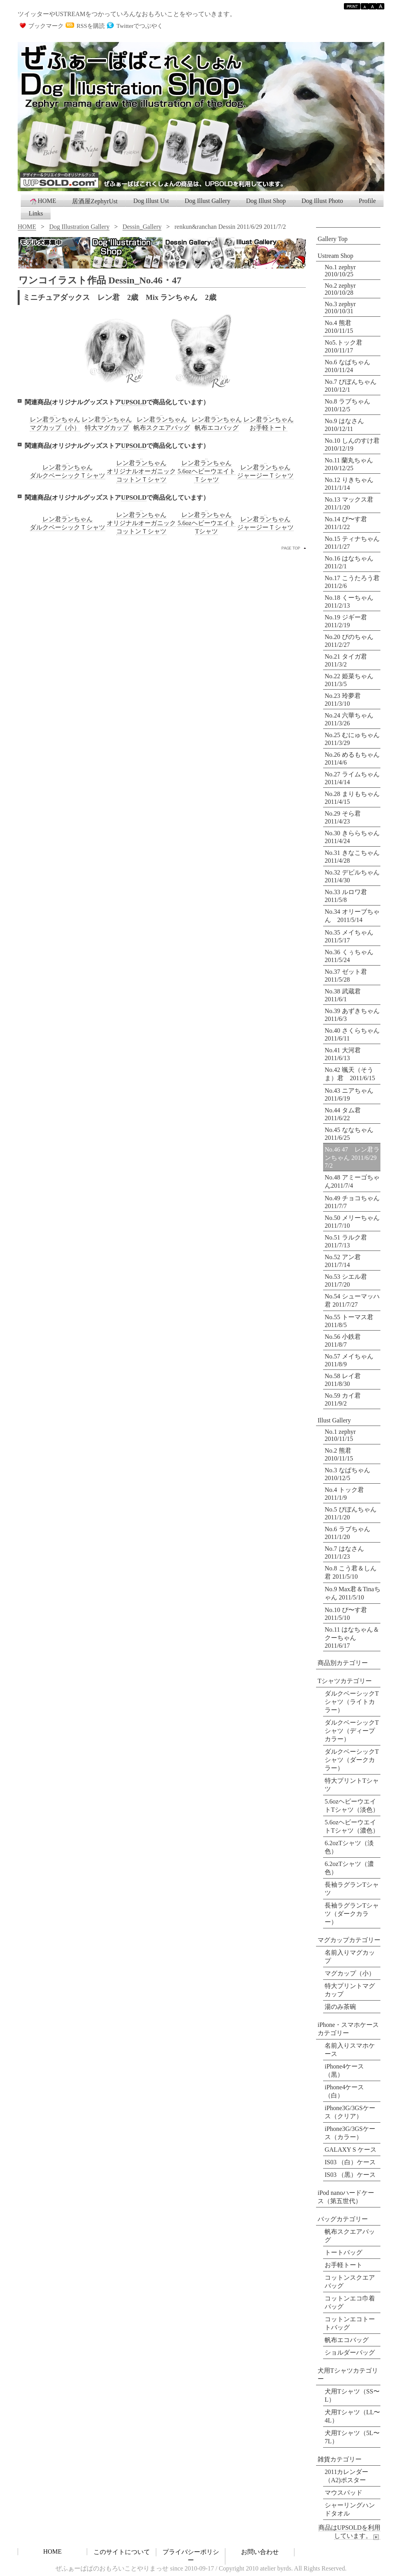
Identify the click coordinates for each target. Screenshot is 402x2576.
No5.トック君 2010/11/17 (343, 346)
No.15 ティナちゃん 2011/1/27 (352, 542)
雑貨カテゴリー (340, 2459)
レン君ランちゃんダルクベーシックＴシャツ (67, 471)
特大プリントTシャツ (352, 1784)
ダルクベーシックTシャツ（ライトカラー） (352, 1701)
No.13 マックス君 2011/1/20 (349, 503)
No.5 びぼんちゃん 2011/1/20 (350, 1513)
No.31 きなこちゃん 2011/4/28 (352, 856)
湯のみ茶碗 (340, 2006)
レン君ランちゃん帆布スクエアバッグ (161, 423)
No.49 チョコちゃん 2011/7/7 (352, 1202)
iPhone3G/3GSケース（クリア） (350, 2112)
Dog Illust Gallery (207, 200)
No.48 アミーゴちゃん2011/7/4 (352, 1181)
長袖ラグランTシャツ (352, 1888)
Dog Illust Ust (151, 200)
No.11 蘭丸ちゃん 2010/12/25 (349, 464)
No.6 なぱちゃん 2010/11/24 (347, 366)
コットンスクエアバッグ (350, 2281)
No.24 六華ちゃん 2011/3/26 (352, 719)
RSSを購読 (91, 26)
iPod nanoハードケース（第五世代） (346, 2196)
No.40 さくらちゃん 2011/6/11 (352, 1034)
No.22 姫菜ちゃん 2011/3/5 (352, 680)
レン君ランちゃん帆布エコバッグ (217, 423)
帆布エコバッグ (347, 2340)
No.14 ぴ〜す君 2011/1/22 (346, 523)
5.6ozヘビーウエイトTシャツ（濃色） (352, 1826)
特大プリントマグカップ (350, 1990)
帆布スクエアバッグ (350, 2235)
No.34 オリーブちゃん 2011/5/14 (352, 915)
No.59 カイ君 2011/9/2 (343, 1399)
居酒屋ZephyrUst (94, 201)
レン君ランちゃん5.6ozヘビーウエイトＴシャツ (206, 471)
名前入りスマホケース (350, 2049)
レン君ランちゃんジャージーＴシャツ (265, 471)
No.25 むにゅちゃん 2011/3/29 (352, 739)
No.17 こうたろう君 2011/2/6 (352, 582)
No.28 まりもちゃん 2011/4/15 (352, 798)
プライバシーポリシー (191, 2556)
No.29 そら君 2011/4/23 (346, 817)
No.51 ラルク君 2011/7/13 (346, 1241)
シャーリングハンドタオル (350, 2509)
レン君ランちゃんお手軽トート (268, 423)
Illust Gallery (334, 1420)
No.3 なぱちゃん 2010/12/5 (347, 1474)
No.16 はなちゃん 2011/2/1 (352, 562)
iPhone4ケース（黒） (344, 2070)
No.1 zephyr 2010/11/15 (340, 1435)
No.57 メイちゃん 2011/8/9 (349, 1360)
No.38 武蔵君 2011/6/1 (346, 995)
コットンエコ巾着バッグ (350, 2302)
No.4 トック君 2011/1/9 (344, 1493)
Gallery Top (332, 239)
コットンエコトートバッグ (350, 2323)
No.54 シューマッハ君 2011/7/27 (352, 1300)
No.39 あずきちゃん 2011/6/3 (352, 1015)
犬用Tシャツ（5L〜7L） (352, 2437)
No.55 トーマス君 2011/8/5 (349, 1321)
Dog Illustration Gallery (79, 226)
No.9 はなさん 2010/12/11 (344, 425)
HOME (42, 200)
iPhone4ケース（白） (344, 2091)
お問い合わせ (260, 2552)
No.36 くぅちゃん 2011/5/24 (352, 956)
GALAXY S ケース (350, 2149)
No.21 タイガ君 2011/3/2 (349, 660)
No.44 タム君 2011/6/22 (343, 1114)
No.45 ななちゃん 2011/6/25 (349, 1133)
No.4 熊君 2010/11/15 (339, 326)
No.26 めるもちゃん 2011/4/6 (352, 758)
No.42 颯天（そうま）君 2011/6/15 (350, 1073)
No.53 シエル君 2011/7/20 (346, 1280)
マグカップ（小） (350, 1973)
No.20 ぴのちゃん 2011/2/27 (352, 641)
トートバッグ (343, 2252)
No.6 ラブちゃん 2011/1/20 (347, 1533)
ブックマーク (46, 26)
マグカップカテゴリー (349, 1940)
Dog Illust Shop (266, 200)
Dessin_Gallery (142, 226)
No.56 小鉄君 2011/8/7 (343, 1340)
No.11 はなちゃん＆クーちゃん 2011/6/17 (352, 1637)
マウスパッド (343, 2492)
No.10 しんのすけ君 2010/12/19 (352, 444)
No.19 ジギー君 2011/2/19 (349, 621)
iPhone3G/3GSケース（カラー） (350, 2132)
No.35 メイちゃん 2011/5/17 (352, 936)
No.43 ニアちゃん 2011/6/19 (352, 1094)
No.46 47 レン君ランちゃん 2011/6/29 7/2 (352, 1157)
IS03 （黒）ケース (350, 2174)
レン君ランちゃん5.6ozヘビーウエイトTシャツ (206, 523)
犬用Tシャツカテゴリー (348, 2374)
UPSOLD (133, 402)
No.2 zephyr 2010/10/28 (340, 289)
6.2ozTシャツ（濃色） (349, 1867)
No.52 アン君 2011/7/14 (343, 1261)
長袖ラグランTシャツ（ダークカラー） (352, 1913)
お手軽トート (343, 2265)
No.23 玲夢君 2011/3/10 (346, 699)
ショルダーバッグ (350, 2352)
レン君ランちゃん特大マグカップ (107, 423)
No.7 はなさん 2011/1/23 (344, 1552)
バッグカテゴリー (343, 2219)
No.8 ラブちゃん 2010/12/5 (347, 405)
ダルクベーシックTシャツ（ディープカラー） (352, 1730)
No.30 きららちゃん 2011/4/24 (352, 837)
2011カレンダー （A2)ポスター (346, 2475)
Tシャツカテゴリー (345, 1681)
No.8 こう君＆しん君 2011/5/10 (350, 1572)
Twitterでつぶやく (140, 26)
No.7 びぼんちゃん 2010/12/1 (350, 385)
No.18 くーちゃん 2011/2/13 (352, 601)
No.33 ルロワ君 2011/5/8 (349, 896)
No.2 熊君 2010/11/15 (339, 1454)
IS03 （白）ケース (350, 2162)
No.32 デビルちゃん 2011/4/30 (352, 876)
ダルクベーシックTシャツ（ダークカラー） (352, 1759)
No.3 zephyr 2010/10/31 (340, 307)
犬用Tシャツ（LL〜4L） (352, 2416)
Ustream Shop (335, 255)
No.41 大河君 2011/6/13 (346, 1054)
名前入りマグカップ (350, 1956)
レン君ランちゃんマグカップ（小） (55, 423)
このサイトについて (121, 2552)
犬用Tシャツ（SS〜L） (352, 2395)
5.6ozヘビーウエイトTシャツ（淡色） (352, 1805)
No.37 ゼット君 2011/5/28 (349, 975)
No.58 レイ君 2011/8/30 (343, 1380)
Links (36, 213)
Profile (367, 200)
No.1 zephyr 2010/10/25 (340, 270)
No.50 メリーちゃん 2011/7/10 (352, 1221)
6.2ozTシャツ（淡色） (349, 1847)
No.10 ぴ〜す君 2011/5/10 (346, 1614)
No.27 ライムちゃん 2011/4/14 (352, 778)
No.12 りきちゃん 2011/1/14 (349, 483)
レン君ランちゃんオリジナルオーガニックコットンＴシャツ (141, 471)
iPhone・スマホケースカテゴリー (348, 2028)
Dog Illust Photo (322, 200)
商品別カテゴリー (343, 1663)
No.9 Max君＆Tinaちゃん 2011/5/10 (352, 1593)
